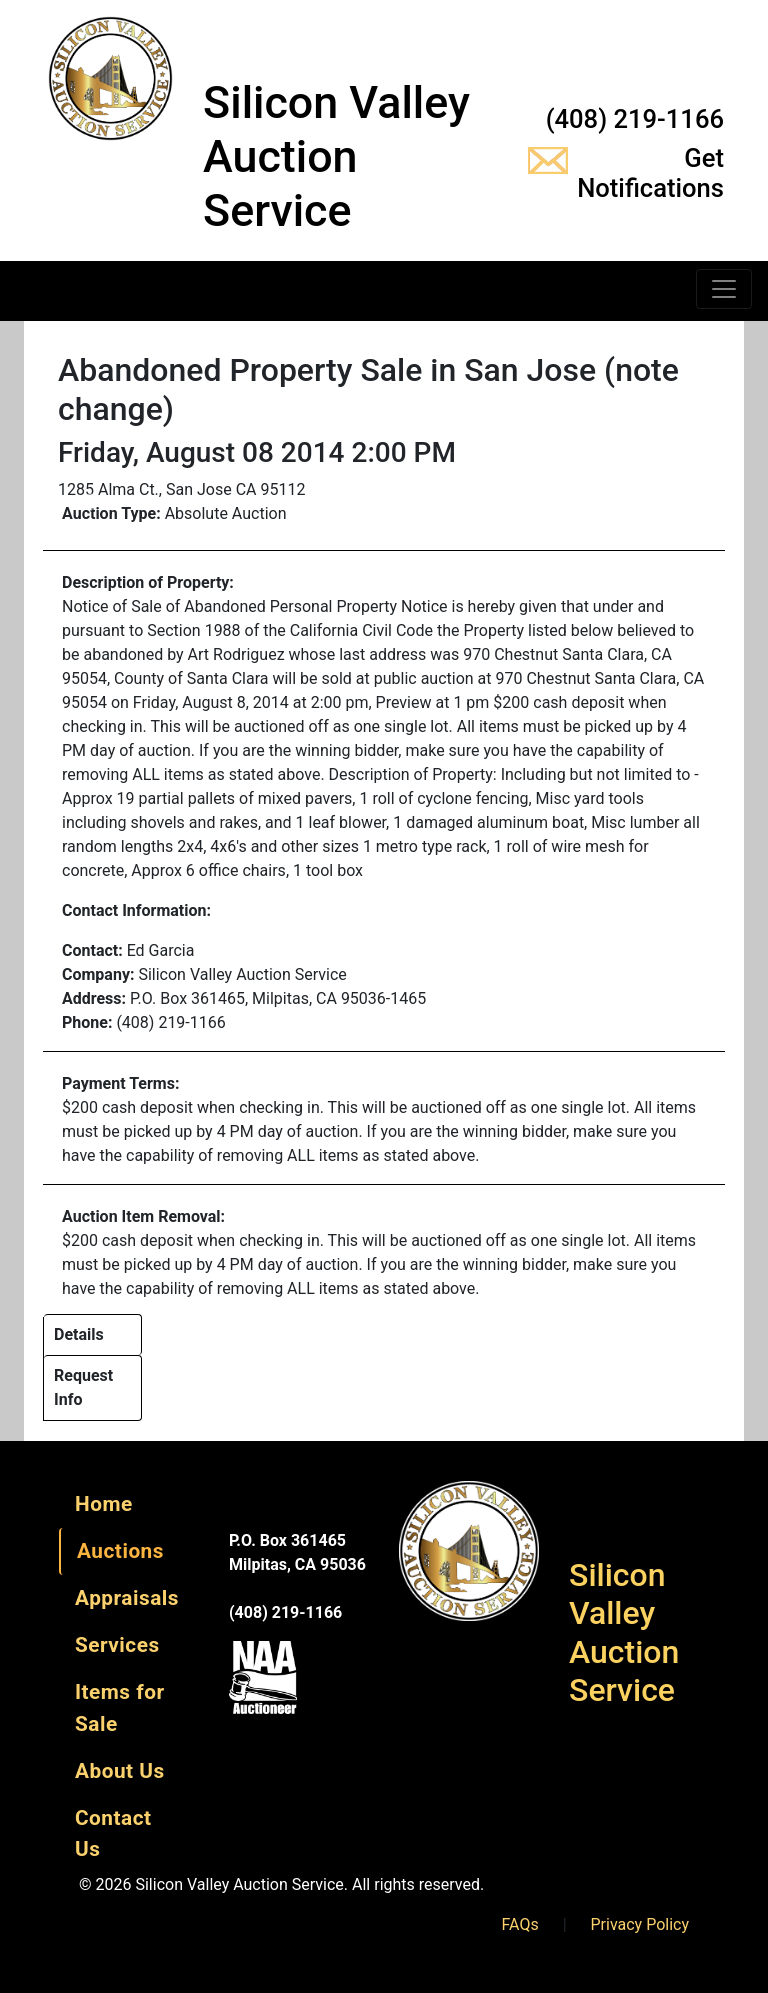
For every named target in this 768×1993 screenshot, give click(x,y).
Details (79, 1334)
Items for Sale (120, 1707)
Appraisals (127, 1598)
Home (104, 1504)
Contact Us (113, 1833)
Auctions (120, 1551)
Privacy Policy (640, 1924)
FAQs (520, 1924)
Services (117, 1645)
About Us (120, 1771)
